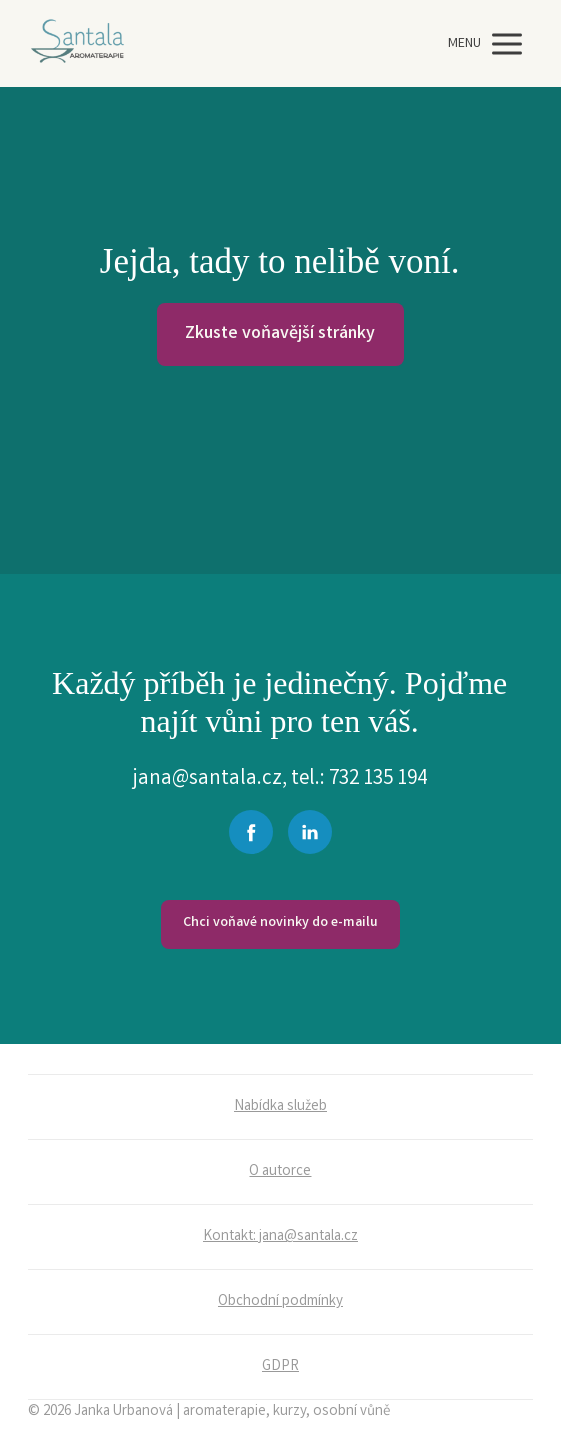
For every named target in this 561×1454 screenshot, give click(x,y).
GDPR (280, 1367)
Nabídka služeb (280, 1107)
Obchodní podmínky (280, 1302)
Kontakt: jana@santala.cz (280, 1237)
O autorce (280, 1172)
